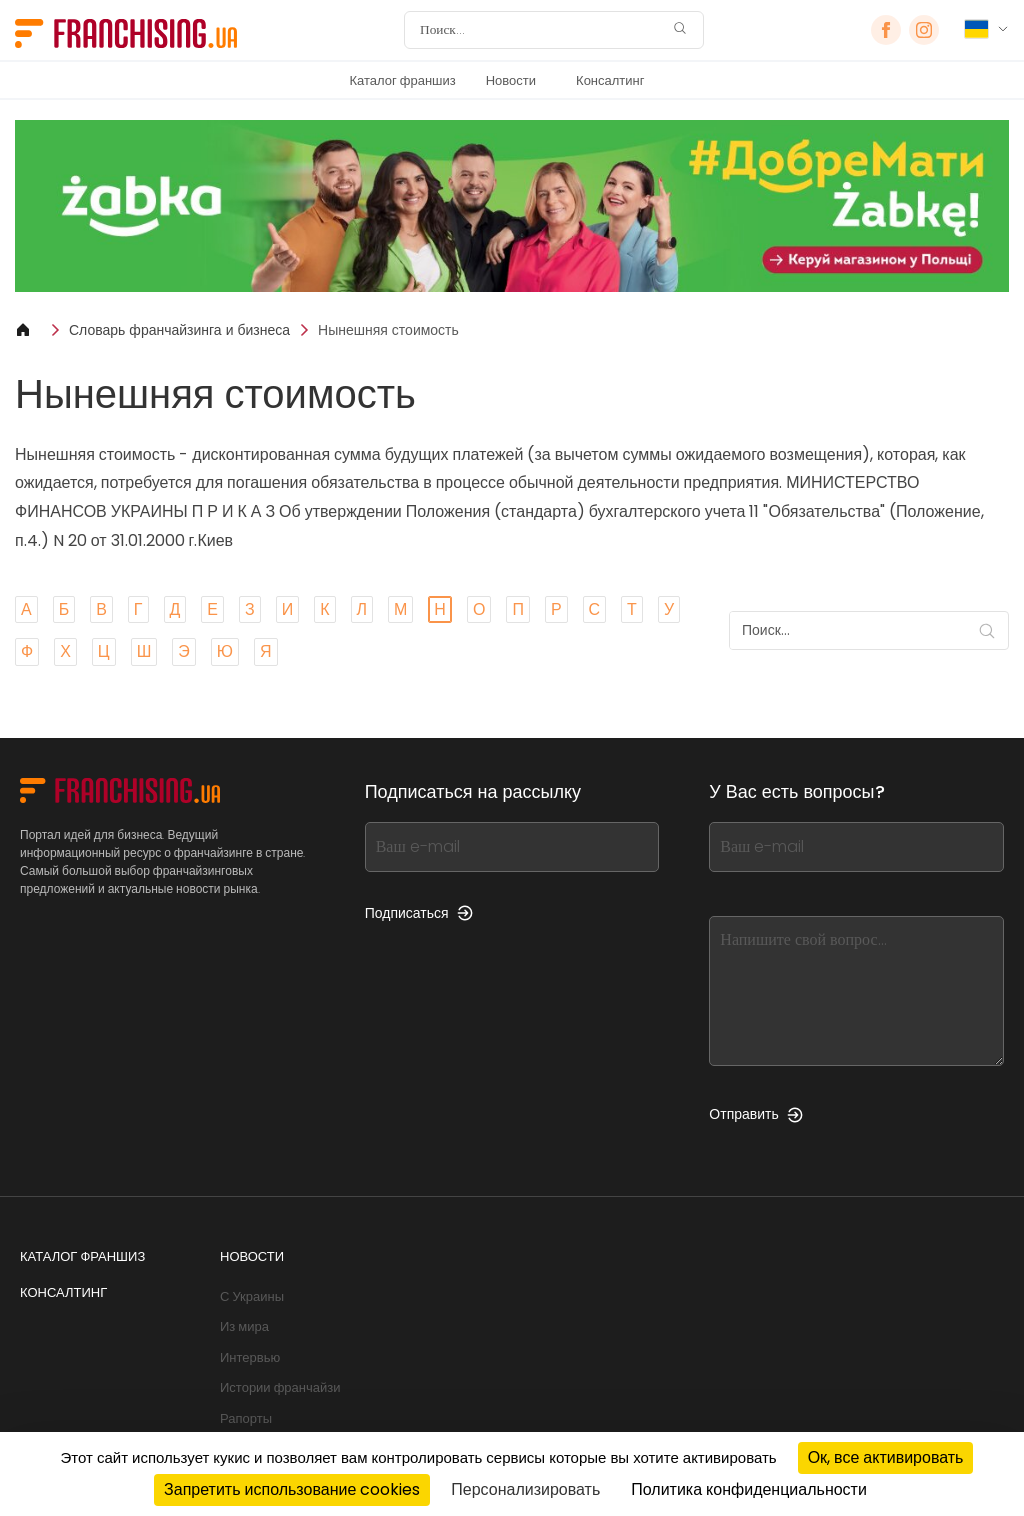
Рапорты (246, 1418)
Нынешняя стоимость (388, 330)
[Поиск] (541, 30)
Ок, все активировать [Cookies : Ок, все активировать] (886, 1457)
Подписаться (419, 913)
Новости (511, 80)
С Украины (252, 1296)
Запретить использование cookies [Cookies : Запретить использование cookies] (292, 1489)
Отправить (755, 1114)
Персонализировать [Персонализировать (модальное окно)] (525, 1489)
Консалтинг (610, 80)
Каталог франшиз (402, 80)
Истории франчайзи (280, 1387)
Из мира (244, 1326)
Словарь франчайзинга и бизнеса (179, 330)
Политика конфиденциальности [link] (749, 1489)
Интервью (250, 1357)
